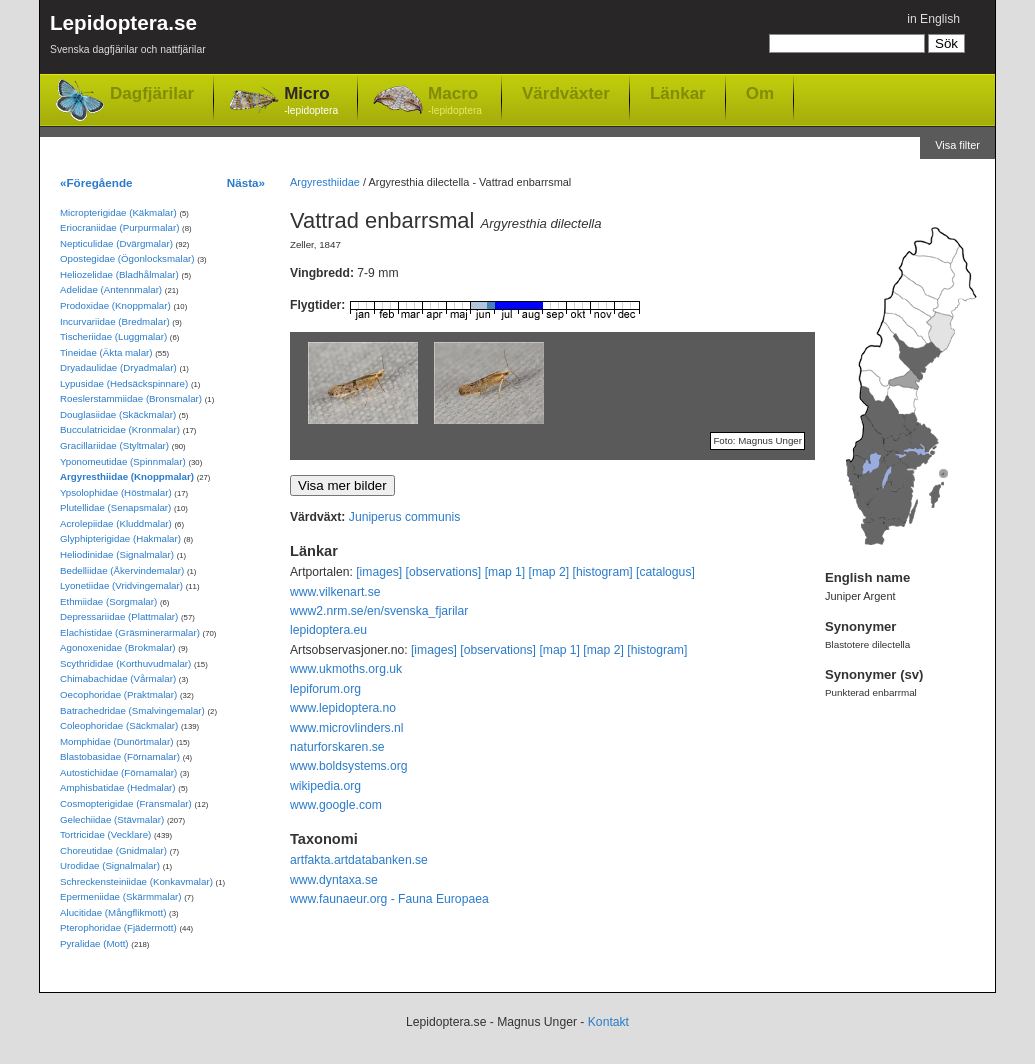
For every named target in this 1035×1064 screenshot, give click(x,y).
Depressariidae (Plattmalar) (119, 616)
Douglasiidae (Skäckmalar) (118, 414)
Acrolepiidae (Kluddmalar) (116, 523)
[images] (379, 572)
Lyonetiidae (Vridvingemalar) (121, 585)
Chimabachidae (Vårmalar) (118, 678)
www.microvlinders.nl (346, 728)
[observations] (444, 572)
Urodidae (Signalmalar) (110, 865)
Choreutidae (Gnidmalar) (113, 850)
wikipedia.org (325, 786)
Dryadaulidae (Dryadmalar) (118, 367)
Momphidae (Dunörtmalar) (116, 741)
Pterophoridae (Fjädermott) (118, 927)
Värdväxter (566, 93)
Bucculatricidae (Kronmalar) (120, 429)
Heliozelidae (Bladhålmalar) (119, 274)
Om (760, 93)
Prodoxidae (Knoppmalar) (115, 305)
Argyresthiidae (325, 182)
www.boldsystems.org (349, 766)
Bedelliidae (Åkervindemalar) (122, 570)
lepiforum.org (325, 689)
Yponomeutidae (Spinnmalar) (123, 461)
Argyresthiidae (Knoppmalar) (127, 476)
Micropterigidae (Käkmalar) (118, 212)
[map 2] (549, 572)
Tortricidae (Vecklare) (105, 834)
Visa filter (957, 145)
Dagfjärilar (152, 93)
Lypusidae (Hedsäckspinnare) (124, 383)
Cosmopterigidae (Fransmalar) (126, 803)
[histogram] (603, 572)
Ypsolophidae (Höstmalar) (116, 492)
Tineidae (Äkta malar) (106, 352)
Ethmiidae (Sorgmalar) (108, 601)
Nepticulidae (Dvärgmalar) (116, 243)
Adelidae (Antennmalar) (111, 289)
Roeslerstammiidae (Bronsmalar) (131, 398)
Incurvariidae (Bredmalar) (115, 321)
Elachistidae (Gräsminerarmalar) (130, 632)
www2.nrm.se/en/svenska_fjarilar (379, 611)
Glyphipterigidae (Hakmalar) (120, 538)
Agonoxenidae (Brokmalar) (118, 647)
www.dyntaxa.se (334, 880)
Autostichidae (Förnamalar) (118, 772)
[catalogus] (665, 572)
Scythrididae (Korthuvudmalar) (125, 663)
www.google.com (336, 805)
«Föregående (96, 182)
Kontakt (608, 1022)
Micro (311, 101)
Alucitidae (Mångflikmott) (113, 912)
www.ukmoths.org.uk (346, 669)
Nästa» (246, 182)
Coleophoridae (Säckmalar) (119, 725)
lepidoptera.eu (328, 630)
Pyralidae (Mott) (94, 943)
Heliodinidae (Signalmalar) (117, 554)
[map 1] (505, 572)
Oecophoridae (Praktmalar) (118, 694)
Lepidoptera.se (128, 37)
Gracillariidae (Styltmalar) (114, 445)
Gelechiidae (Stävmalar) (112, 819)
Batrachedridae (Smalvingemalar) (132, 710)
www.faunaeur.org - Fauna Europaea (389, 899)
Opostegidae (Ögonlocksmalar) (127, 258)
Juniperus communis (404, 517)
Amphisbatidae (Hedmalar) (118, 787)
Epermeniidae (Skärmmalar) (121, 896)
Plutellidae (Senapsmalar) (115, 507)
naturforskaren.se (337, 747)
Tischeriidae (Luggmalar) (113, 336)
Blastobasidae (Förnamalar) (120, 756)
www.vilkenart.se (335, 592)
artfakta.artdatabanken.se (359, 860)
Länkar (678, 93)
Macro (455, 101)
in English (933, 19)
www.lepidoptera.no (343, 708)
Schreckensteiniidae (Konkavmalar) (136, 881)
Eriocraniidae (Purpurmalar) (119, 227)
